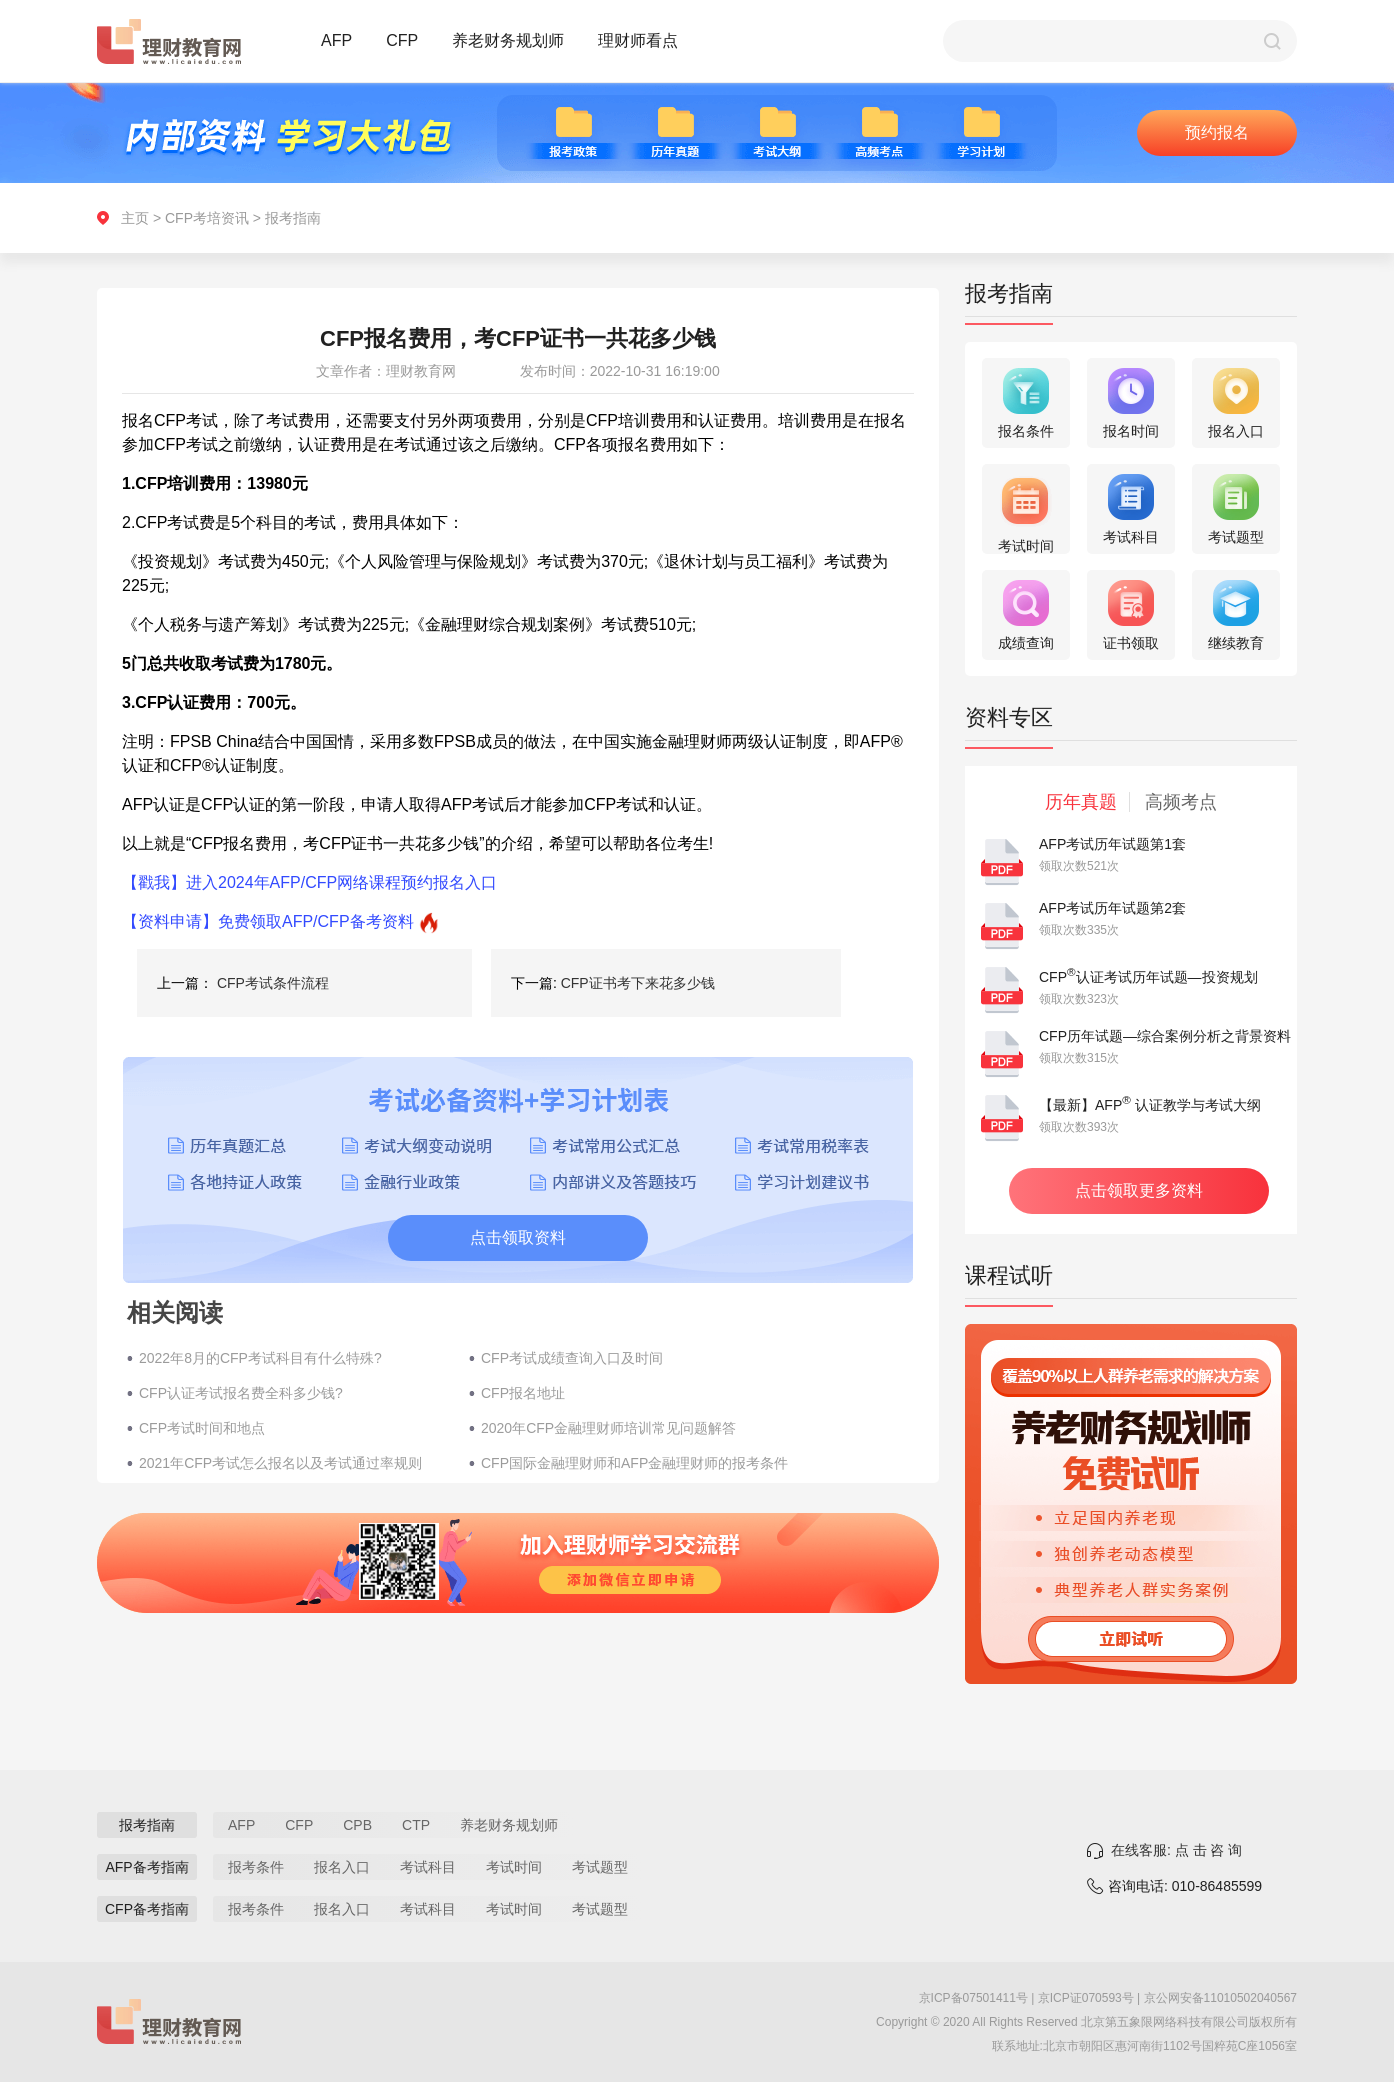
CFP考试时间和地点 (202, 1428)
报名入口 (342, 1867)
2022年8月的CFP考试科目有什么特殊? (260, 1358)
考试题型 (600, 1867)
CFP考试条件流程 (273, 983)
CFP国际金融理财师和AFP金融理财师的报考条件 (634, 1463)
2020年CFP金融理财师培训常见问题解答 (608, 1428)
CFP (402, 40)
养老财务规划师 (508, 40)
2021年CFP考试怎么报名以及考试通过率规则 (280, 1463)
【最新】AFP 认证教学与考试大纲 (1150, 1105)
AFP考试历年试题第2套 (1112, 908)
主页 (135, 218)
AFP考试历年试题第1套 (1112, 844)
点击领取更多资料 (1139, 1190)
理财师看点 (638, 40)
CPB (357, 1825)
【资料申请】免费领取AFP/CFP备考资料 (268, 921)
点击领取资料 (518, 1237)
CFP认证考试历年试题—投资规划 (1148, 977)
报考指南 (293, 218)
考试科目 (428, 1867)
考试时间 (514, 1867)
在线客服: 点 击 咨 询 (1176, 1850)
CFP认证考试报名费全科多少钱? (241, 1393)
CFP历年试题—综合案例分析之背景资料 (1165, 1036)
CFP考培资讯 (207, 218)
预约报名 (1217, 132)
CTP (416, 1825)
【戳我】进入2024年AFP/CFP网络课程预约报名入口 (309, 882)
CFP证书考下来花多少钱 (638, 983)
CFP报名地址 (523, 1393)
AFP (336, 40)
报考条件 (256, 1867)
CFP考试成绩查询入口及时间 (572, 1358)
